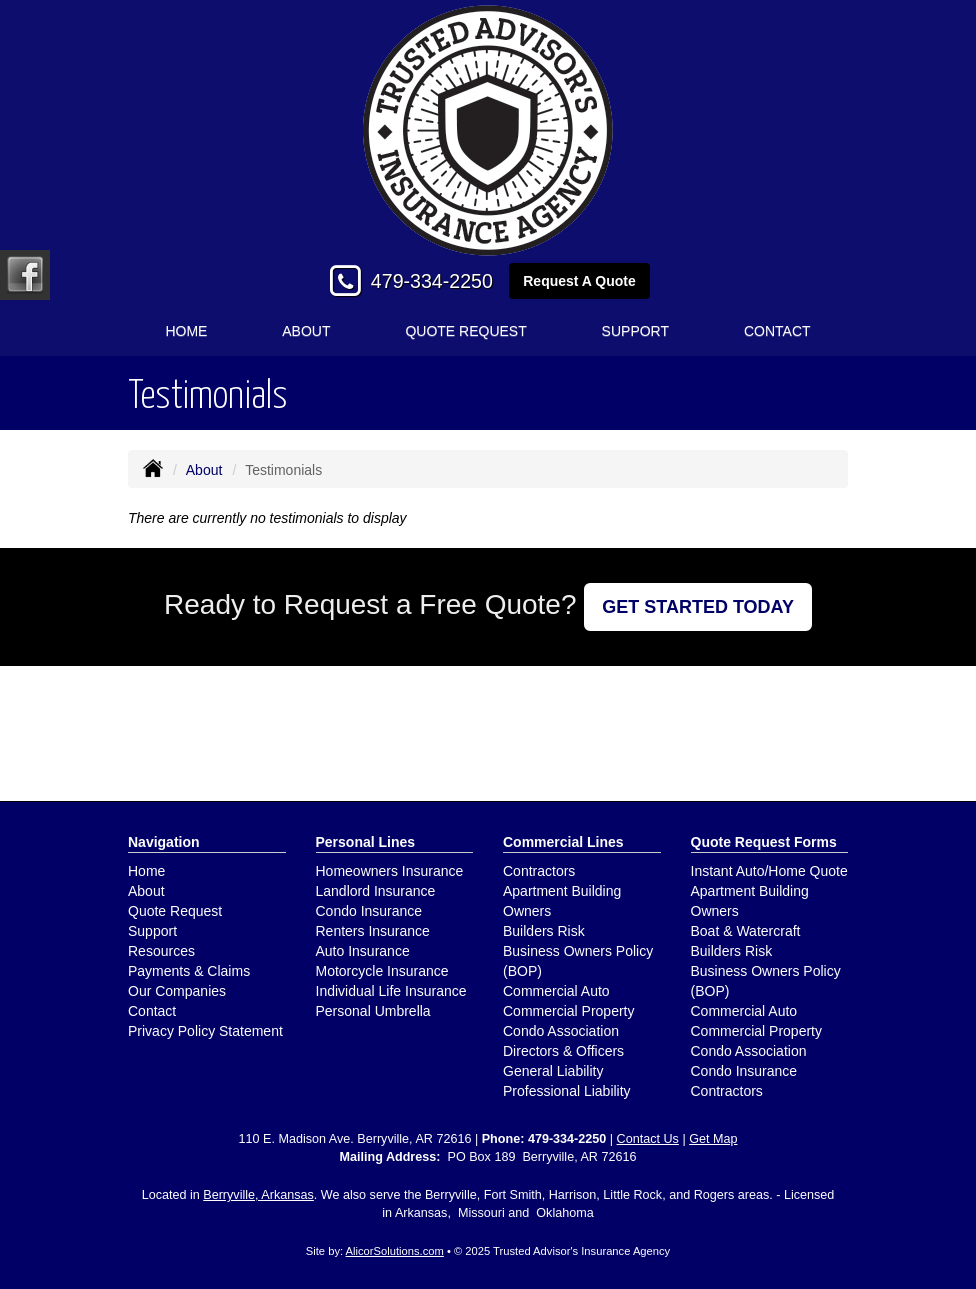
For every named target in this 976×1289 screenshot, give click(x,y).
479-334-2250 (432, 281)
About (306, 331)
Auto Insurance (363, 951)
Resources (161, 951)
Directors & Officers (563, 1051)
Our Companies (177, 991)
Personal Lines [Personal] (366, 842)
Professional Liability (567, 1091)
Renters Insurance (373, 931)
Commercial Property (568, 1011)
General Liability (553, 1071)
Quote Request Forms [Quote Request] (764, 842)
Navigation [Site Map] (164, 842)
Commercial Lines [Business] (563, 842)
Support (152, 931)
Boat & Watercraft (746, 931)
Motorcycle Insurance (382, 971)
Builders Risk (544, 931)
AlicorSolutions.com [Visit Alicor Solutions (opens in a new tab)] (395, 1251)
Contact (777, 331)
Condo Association (561, 1031)
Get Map (713, 1139)
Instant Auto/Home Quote (769, 871)
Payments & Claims (189, 971)
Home (186, 331)
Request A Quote (579, 281)
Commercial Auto (556, 991)
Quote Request (175, 911)
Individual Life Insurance (391, 991)
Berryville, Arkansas (258, 1195)
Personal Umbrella (373, 1011)
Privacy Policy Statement (205, 1031)
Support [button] (635, 331)
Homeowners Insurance (390, 871)
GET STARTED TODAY (698, 607)
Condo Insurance (369, 911)
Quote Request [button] (465, 331)
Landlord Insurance (376, 891)
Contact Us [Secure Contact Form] (648, 1139)
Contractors (539, 871)
